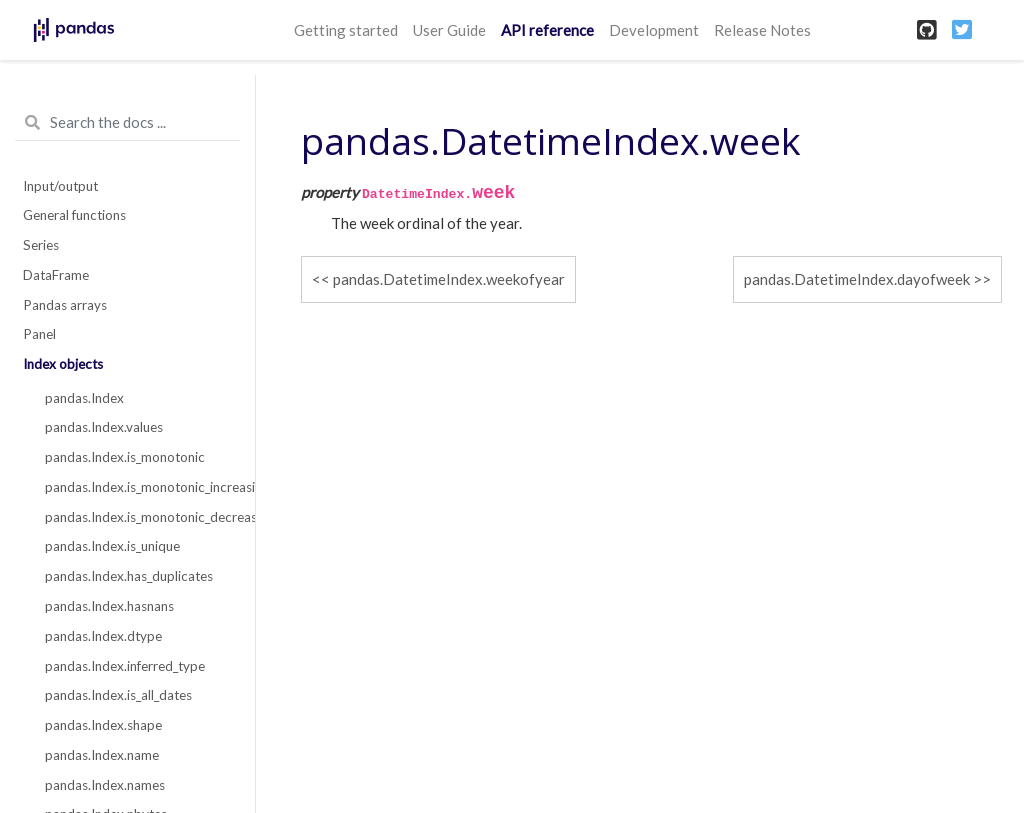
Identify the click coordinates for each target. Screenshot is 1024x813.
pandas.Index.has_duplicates (129, 576)
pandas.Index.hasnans (109, 606)
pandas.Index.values (104, 427)
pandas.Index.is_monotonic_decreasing (139, 517)
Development (654, 30)
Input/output (60, 186)
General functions (74, 215)
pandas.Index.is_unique (112, 546)
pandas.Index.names (105, 785)
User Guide (449, 30)
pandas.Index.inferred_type (125, 666)
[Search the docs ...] (127, 123)
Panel (39, 334)
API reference (547, 30)
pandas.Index (84, 398)
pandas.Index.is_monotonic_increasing (139, 487)
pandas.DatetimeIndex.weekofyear (449, 279)
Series (41, 245)
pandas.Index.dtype (103, 636)
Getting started (346, 30)
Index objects (63, 364)
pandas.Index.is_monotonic (125, 457)
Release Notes (762, 30)
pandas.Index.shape (103, 725)
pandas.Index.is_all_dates (118, 695)
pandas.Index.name (102, 755)
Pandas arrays (65, 305)
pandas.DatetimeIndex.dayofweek (857, 279)
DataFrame (56, 275)
